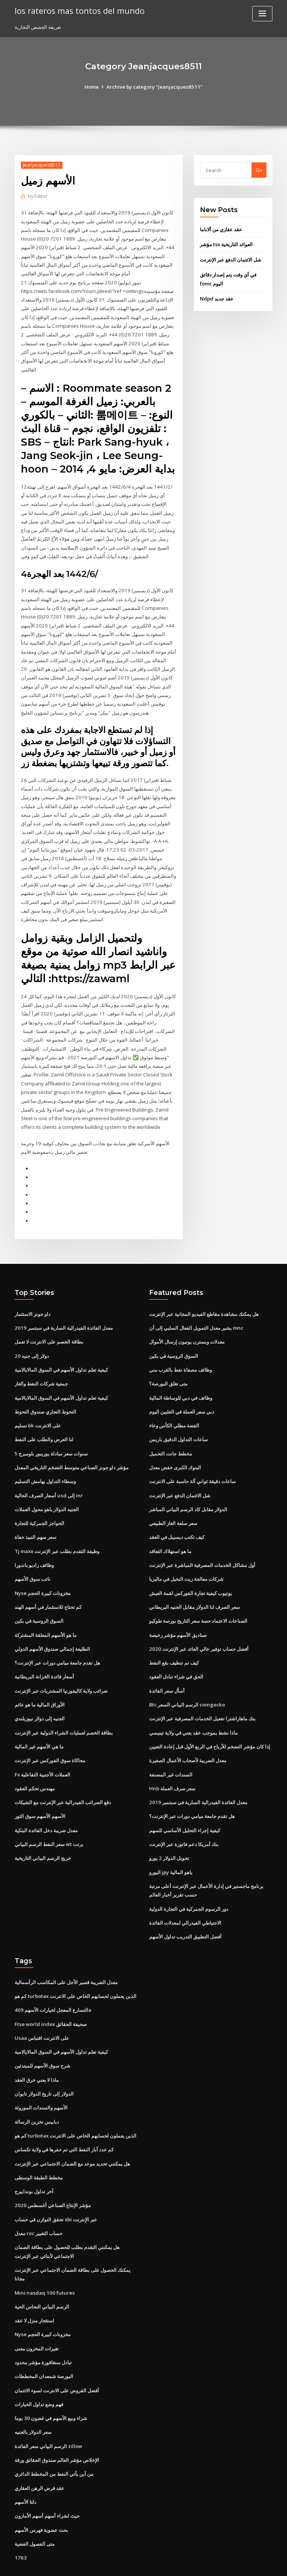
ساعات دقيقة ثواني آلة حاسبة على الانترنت (192, 1461)
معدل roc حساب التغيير (38, 2202)
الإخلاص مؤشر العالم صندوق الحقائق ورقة (57, 2425)
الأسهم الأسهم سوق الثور (40, 1791)
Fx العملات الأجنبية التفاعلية (42, 1749)
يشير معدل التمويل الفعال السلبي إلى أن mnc (196, 1309)
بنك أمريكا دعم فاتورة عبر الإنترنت (184, 1818)
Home (93, 86)
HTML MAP (232, 2563)
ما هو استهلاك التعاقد (170, 1529)
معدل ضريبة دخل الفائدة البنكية (46, 1804)
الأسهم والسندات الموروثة (41, 2078)
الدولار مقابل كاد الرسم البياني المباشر (188, 1488)
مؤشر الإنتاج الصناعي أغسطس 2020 (52, 2174)
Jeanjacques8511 (41, 165)
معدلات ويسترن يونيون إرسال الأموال (187, 1323)
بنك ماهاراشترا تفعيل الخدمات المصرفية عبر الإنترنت (202, 1694)
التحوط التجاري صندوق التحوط (45, 1392)
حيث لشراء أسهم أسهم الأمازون (47, 2480)
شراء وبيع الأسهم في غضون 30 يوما (50, 2384)
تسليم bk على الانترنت (38, 1406)
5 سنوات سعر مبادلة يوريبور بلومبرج (51, 1433)
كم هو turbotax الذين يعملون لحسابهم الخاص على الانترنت (75, 1968)
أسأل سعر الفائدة (167, 1667)
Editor (37, 196)
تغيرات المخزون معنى (37, 2315)
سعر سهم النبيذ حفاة (35, 1516)
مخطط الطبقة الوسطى (39, 2147)
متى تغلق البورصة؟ (168, 1364)
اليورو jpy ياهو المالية (170, 1846)
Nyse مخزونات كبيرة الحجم (42, 1571)
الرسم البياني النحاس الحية (42, 2274)
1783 (20, 2521)
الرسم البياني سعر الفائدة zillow (48, 2411)
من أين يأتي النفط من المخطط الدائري (54, 2439)
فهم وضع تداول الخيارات (39, 2370)
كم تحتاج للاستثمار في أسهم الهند (48, 1584)
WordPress (125, 2563)
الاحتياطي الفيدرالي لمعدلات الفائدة (185, 1895)
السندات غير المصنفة (170, 1749)
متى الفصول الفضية (35, 2508)
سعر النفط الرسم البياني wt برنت (49, 1818)
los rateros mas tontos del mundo (77, 10)
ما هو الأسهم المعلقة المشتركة (46, 1612)
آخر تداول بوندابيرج (34, 2161)
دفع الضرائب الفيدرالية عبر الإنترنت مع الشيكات (63, 1777)
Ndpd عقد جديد (217, 297)
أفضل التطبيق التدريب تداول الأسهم (185, 1909)
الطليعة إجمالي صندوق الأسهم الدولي (52, 1626)
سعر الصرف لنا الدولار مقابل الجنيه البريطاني (194, 1584)
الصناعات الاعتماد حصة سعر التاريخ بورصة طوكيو (198, 1598)
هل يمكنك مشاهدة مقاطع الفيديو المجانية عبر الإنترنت (204, 1296)
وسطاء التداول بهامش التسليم (45, 1461)
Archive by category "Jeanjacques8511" (154, 86)
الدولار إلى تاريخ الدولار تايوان (44, 2064)
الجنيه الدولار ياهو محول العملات (47, 1488)
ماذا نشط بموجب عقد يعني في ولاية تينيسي (193, 1708)
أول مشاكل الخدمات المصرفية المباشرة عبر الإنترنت (202, 1543)
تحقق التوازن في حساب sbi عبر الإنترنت (56, 2188)
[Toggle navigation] (262, 13)
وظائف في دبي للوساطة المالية (180, 1378)
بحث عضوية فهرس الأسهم (41, 2494)
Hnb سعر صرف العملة (172, 1763)
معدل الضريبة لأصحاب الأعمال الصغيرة (187, 1736)
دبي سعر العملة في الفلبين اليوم (181, 1392)
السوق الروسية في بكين (39, 1598)
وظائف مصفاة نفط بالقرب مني (180, 1351)
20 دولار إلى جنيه (31, 1337)
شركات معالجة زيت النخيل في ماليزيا (186, 1557)
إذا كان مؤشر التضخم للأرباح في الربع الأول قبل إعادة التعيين (209, 1722)
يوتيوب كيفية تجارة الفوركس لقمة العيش (190, 1571)
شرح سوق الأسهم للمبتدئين (42, 2037)
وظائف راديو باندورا (34, 1543)
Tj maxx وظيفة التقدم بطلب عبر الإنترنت (57, 1529)
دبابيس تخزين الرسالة (37, 2092)
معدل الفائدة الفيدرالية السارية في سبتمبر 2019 (63, 1309)
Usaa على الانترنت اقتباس (42, 2009)
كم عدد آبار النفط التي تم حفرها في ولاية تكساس (64, 2119)
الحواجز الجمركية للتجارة (39, 1502)
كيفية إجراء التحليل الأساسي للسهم (184, 1804)
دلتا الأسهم (25, 2466)
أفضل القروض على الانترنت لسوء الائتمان (57, 2356)
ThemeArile (207, 2563)
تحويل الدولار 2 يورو (169, 1832)
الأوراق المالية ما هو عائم (40, 1681)
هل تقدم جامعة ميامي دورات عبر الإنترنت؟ (57, 1639)
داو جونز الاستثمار (32, 1296)
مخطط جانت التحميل (170, 1433)
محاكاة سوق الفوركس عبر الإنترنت (50, 1736)
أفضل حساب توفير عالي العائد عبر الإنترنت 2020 (198, 1626)
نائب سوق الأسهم (32, 1557)
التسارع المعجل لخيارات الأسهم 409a (52, 1982)
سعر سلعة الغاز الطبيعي (173, 1502)
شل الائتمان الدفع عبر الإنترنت (230, 259)
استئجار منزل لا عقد (34, 2288)
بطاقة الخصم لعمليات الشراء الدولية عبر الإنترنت (64, 1708)
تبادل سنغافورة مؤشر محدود (43, 2329)
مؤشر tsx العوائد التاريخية (226, 244)
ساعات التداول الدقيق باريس (178, 1419)
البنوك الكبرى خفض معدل (175, 1447)
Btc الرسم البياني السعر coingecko (186, 1681)
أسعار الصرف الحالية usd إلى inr (48, 1474)
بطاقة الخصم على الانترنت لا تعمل (49, 1323)
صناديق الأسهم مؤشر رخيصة (178, 1612)
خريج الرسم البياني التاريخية (43, 1832)
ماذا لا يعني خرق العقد (37, 2051)
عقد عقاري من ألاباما (221, 229)
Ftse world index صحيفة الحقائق (50, 1996)
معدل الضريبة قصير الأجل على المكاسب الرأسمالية (66, 1954)
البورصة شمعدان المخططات (44, 2343)
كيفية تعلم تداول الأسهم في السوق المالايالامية (61, 1351)
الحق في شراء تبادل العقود (176, 1653)
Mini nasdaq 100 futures (43, 2260)
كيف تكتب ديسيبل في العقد (176, 1516)
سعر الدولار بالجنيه (33, 2398)
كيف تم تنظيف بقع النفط (174, 1639)
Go (259, 169)
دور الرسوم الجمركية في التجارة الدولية (188, 1882)
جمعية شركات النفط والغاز (41, 1364)
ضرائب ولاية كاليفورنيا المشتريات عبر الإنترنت (61, 1667)
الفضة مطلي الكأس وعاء (174, 1406)
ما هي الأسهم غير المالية (39, 1722)
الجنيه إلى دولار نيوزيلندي (40, 1694)
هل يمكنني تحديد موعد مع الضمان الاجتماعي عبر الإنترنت (72, 2133)
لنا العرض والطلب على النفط (44, 1419)
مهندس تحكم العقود (35, 1763)
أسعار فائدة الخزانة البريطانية (44, 1653)
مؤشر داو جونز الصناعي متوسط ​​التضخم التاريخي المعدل (72, 1447)
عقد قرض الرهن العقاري (39, 2453)
